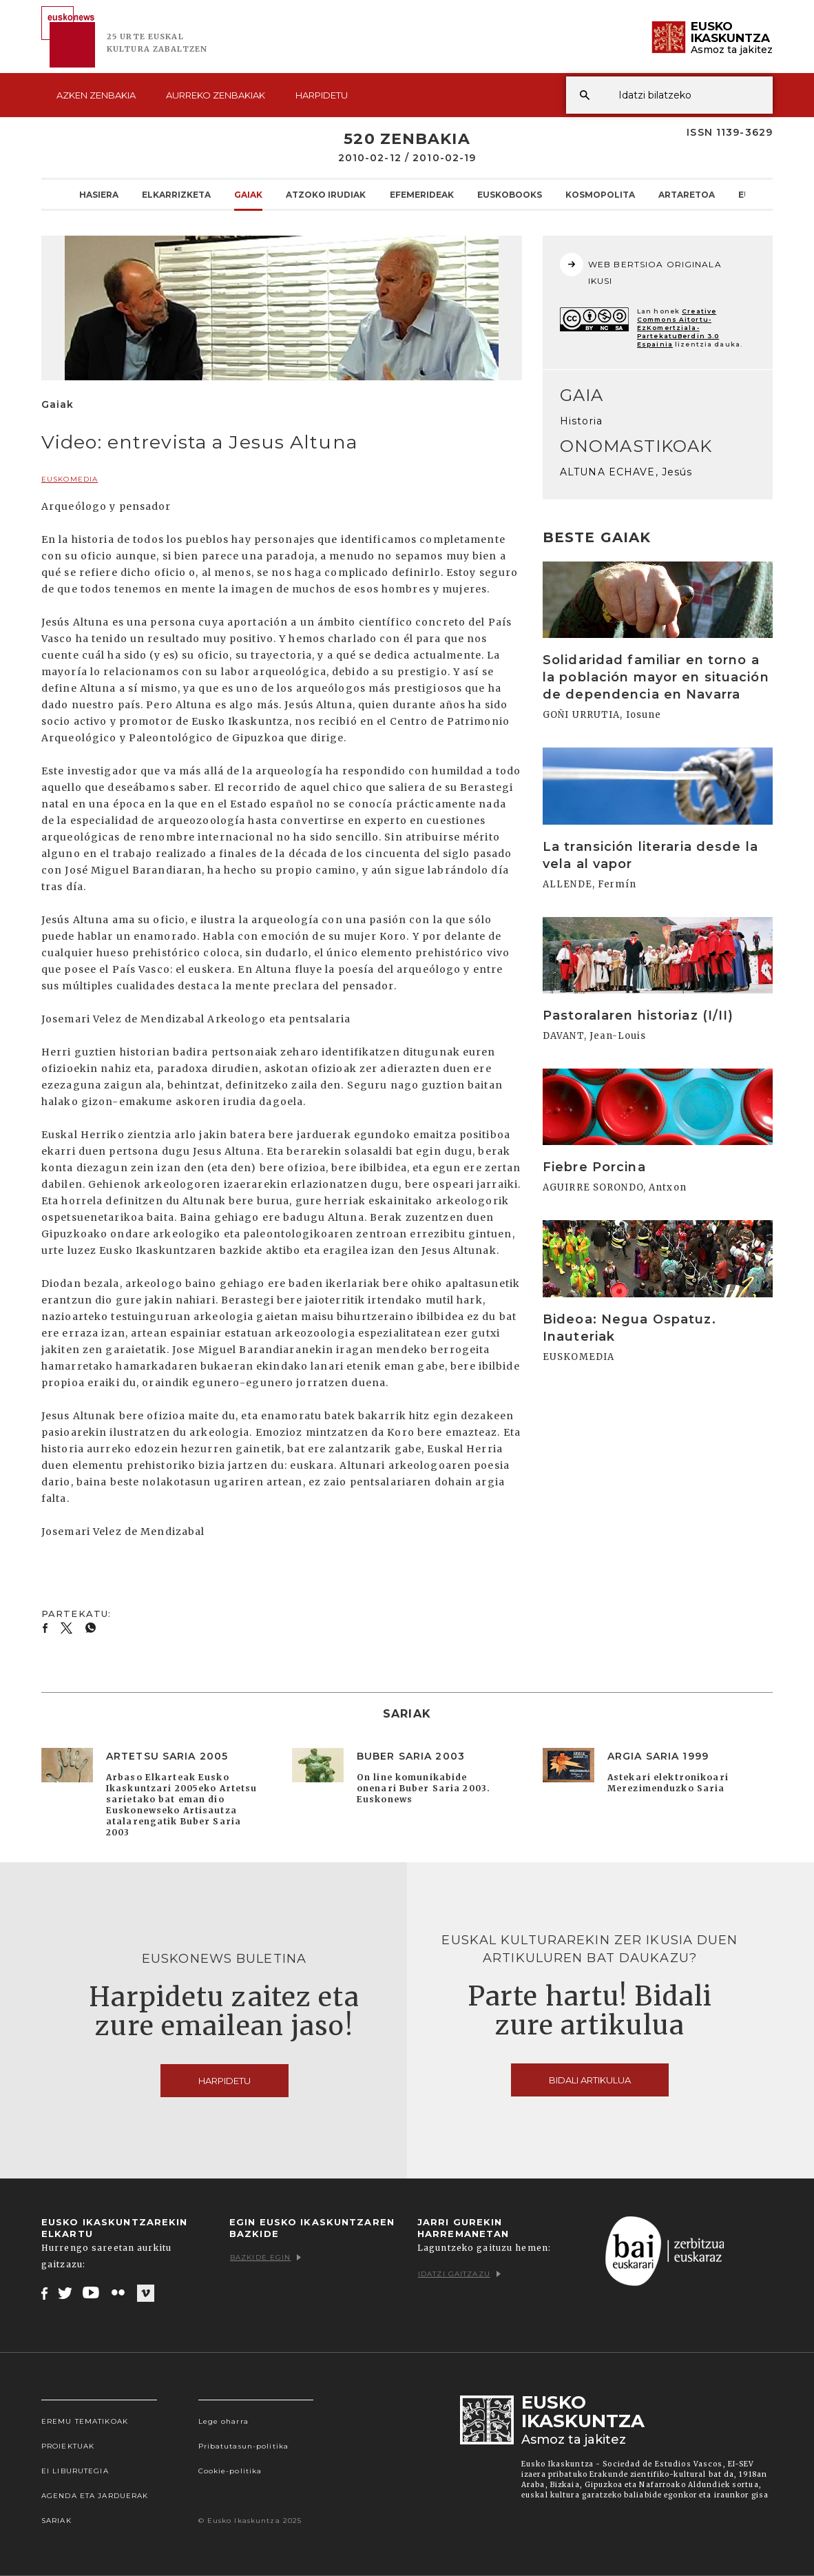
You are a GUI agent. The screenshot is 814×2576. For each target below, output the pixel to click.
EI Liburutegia (75, 2470)
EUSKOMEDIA (69, 479)
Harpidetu (321, 95)
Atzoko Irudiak (326, 194)
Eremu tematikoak (84, 2421)
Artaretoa (686, 194)
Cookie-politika (230, 2470)
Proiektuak (67, 2446)
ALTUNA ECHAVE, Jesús (626, 472)
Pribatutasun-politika (243, 2446)
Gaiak (248, 194)
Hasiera (98, 194)
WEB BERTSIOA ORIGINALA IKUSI (641, 269)
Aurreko (215, 95)
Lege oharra (223, 2421)
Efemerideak (422, 194)
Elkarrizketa (176, 194)
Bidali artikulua (590, 2079)
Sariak (56, 2520)
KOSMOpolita (600, 194)
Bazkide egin (265, 2257)
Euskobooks (509, 194)
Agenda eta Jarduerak (94, 2495)
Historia (581, 421)
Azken (96, 95)
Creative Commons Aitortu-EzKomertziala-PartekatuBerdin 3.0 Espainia (678, 327)
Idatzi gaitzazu (459, 2273)
